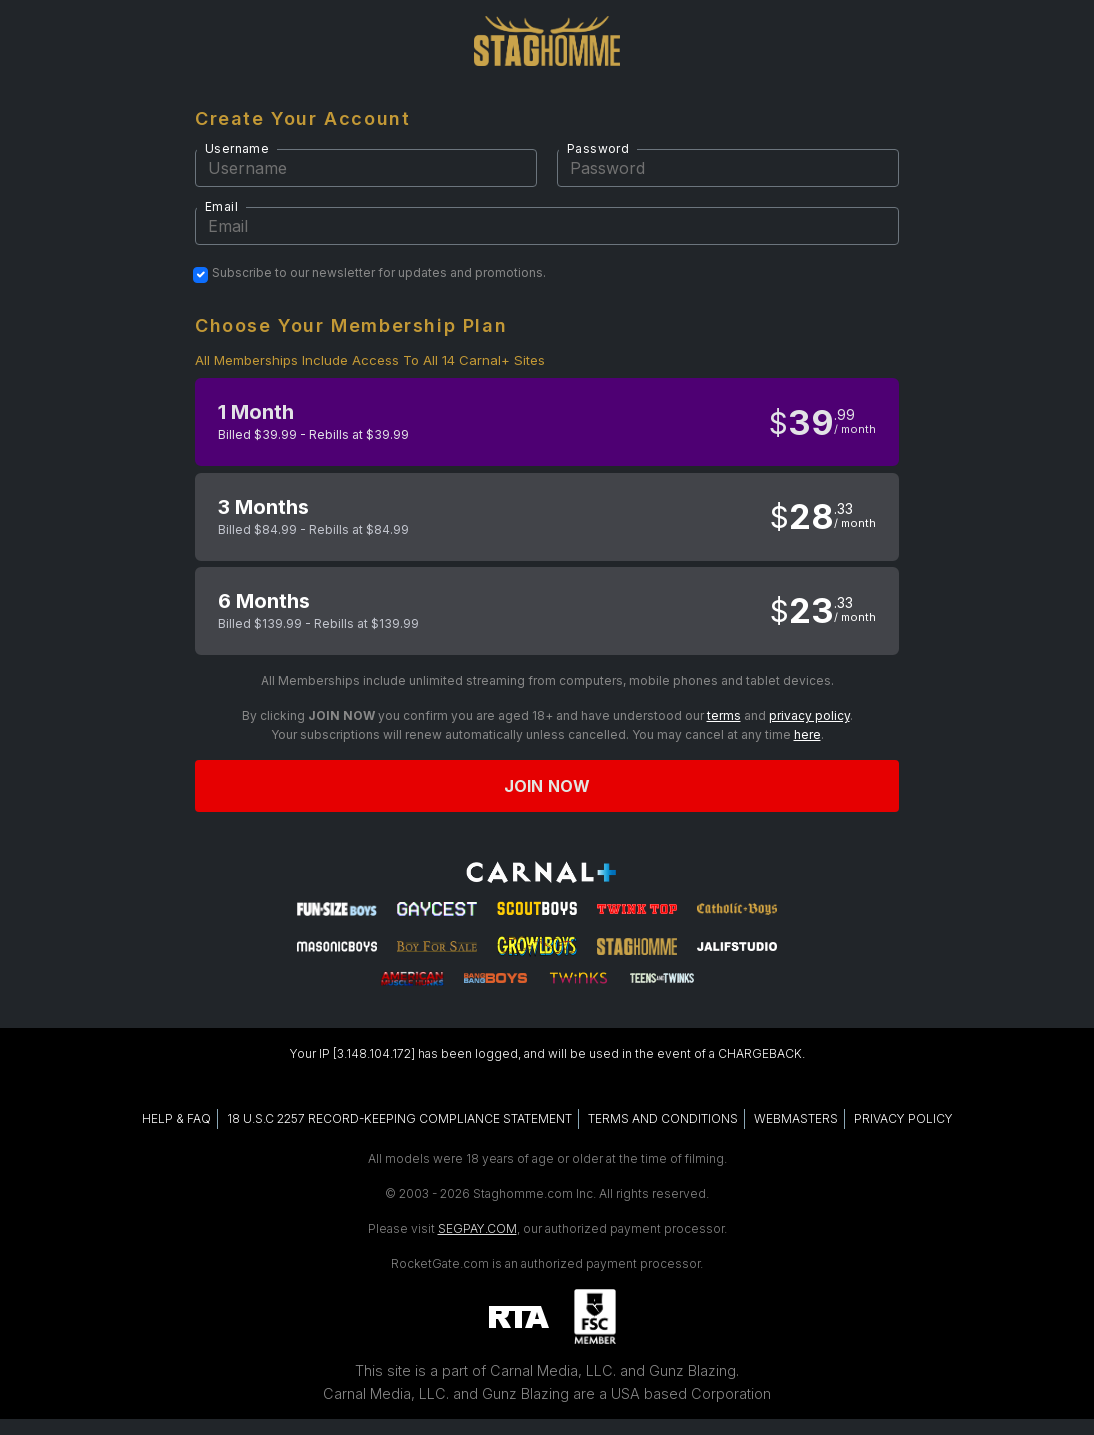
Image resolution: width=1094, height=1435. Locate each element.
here (807, 734)
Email (221, 206)
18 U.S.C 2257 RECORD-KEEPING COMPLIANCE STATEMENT (399, 1118)
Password (598, 148)
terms (724, 715)
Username (237, 148)
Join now (547, 786)
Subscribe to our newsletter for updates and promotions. (379, 273)
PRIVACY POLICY (903, 1118)
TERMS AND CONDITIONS (663, 1118)
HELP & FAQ (176, 1118)
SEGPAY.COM (477, 1228)
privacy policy (809, 715)
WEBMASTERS (796, 1118)
